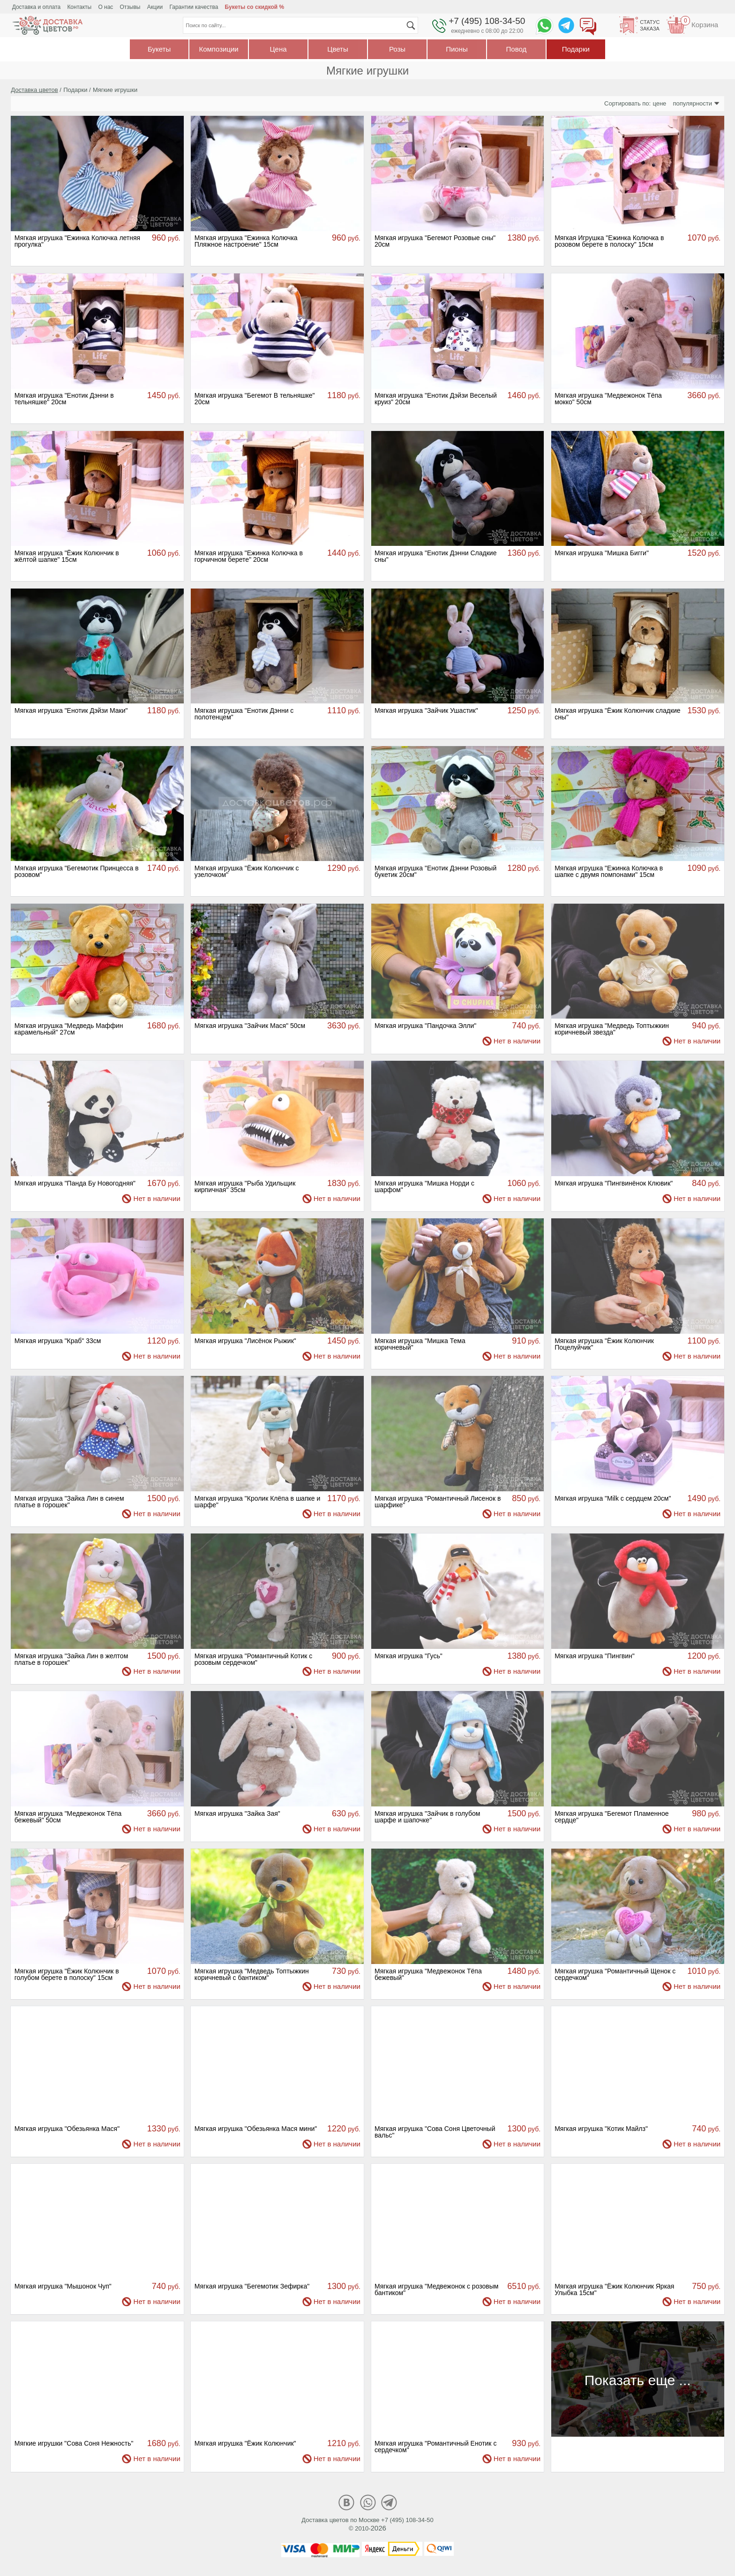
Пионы (457, 49)
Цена (278, 49)
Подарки (576, 49)
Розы (397, 49)
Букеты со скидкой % (255, 7)
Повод (516, 49)
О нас (105, 7)
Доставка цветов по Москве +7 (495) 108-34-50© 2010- (367, 2524)
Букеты (159, 49)
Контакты (79, 7)
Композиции (218, 49)
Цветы (337, 49)
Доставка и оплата (36, 7)
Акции (155, 7)
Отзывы (130, 7)
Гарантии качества (193, 7)
